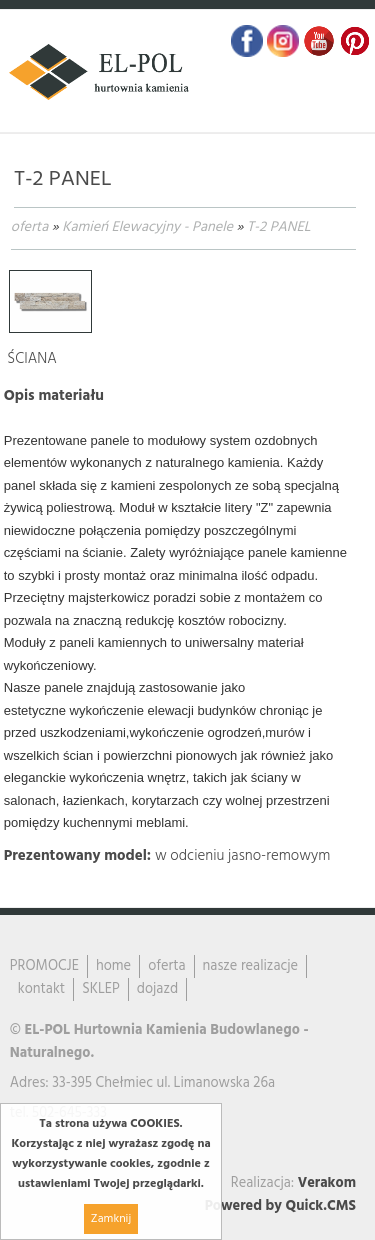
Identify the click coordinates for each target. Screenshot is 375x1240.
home (113, 966)
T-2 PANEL (279, 227)
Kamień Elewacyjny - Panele (147, 227)
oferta (29, 227)
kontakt (41, 989)
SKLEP (101, 989)
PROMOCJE (44, 966)
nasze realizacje (250, 966)
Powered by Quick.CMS (280, 1206)
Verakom (327, 1183)
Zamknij (111, 1219)
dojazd (157, 989)
